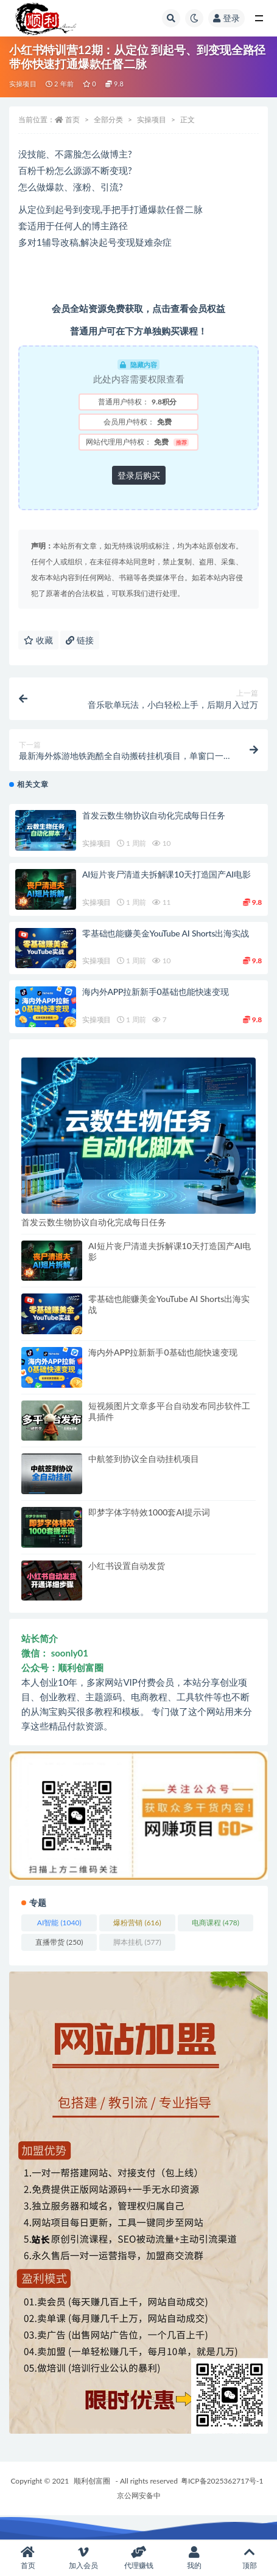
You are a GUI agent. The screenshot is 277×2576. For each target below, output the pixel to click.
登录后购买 (138, 475)
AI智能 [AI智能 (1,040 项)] (59, 1922)
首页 (72, 119)
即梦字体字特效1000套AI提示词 (149, 1512)
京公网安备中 (139, 2495)
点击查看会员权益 (188, 308)
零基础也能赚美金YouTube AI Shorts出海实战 (165, 933)
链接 (80, 640)
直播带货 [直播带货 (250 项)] (59, 1942)
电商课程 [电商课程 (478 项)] (215, 1922)
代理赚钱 (138, 2558)
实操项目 (23, 84)
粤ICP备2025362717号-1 (222, 2480)
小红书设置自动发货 (126, 1565)
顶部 (249, 2558)
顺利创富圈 (92, 2480)
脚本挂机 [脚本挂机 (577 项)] (137, 1942)
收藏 (38, 640)
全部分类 (108, 119)
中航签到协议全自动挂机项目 (143, 1458)
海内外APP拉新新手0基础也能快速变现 (155, 991)
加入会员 (83, 2558)
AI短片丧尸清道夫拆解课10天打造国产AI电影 (166, 874)
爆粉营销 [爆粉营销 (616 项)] (137, 1922)
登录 (226, 18)
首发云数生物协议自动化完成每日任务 (153, 815)
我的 (194, 2558)
